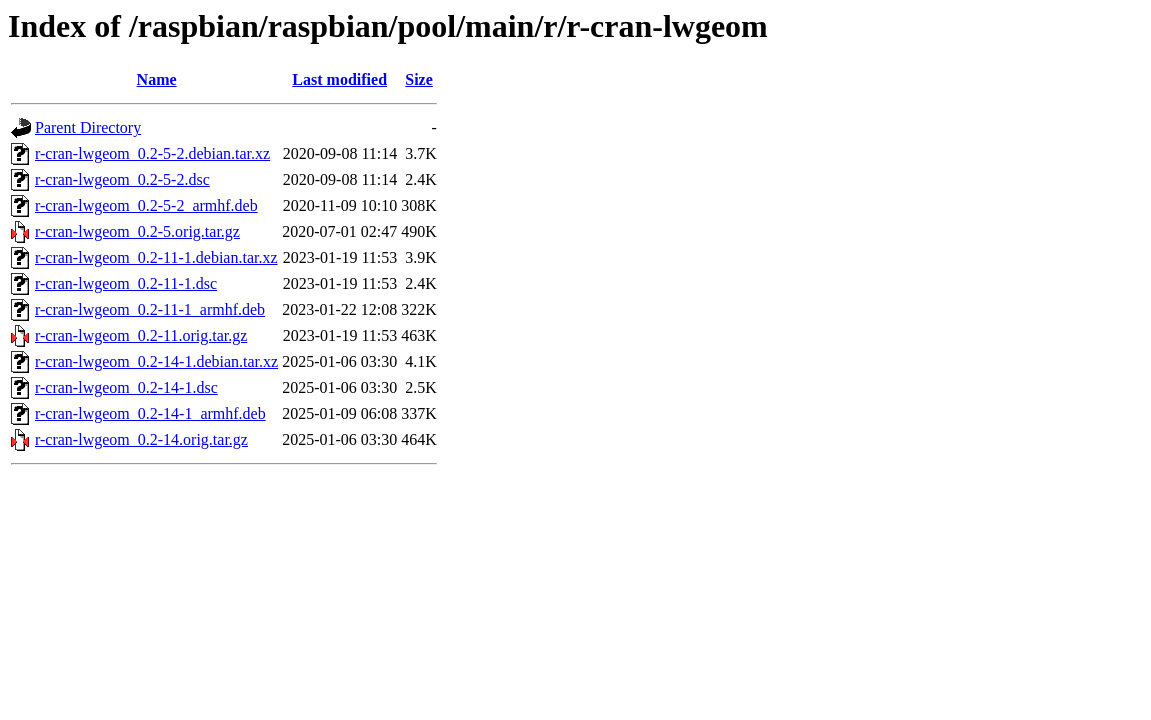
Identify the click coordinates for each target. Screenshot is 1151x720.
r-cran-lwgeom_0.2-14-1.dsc (126, 387)
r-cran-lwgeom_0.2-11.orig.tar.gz (141, 335)
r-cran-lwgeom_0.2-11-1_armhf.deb (150, 309)
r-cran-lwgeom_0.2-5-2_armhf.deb (146, 205)
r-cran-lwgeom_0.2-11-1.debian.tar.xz (156, 257)
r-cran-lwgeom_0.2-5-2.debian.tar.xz (152, 153)
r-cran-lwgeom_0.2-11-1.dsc (126, 283)
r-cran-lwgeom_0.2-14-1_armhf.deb (150, 413)
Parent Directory (88, 127)
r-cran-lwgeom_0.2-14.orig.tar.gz (141, 439)
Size (419, 79)
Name (157, 79)
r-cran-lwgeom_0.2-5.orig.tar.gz (137, 231)
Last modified (339, 79)
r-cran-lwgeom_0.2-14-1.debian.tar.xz (156, 361)
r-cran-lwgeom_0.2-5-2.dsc (122, 179)
